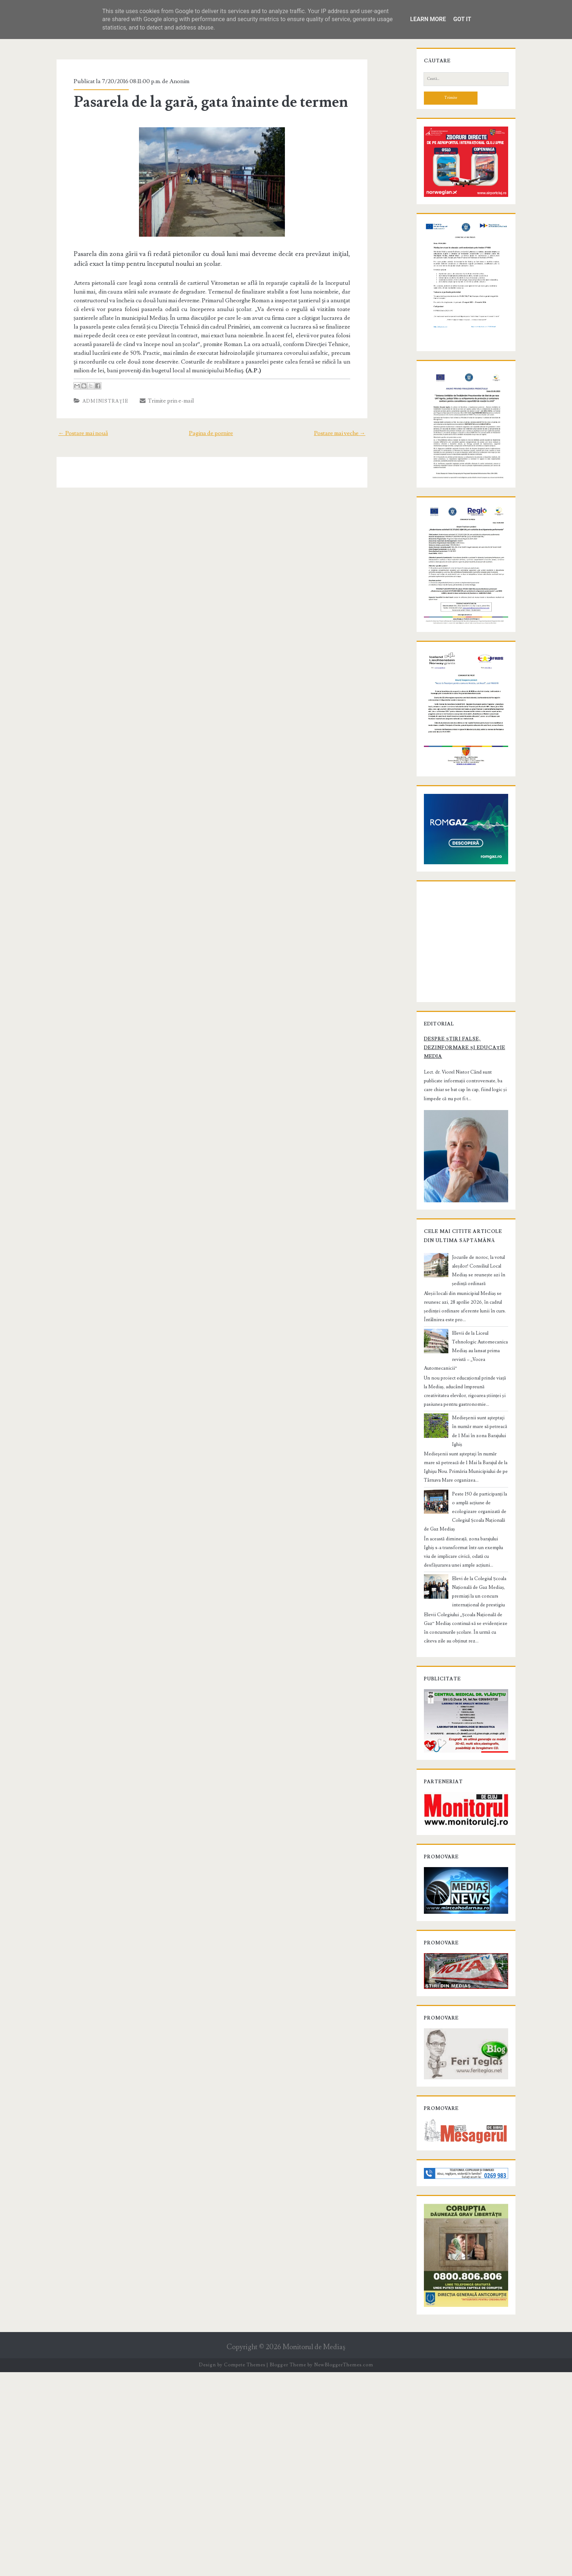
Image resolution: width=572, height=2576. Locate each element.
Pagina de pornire (211, 424)
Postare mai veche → (353, 424)
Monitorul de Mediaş (314, 2551)
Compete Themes (244, 2569)
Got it (462, 19)
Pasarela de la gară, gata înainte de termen (198, 102)
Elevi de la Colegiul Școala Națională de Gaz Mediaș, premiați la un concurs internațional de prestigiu (480, 1721)
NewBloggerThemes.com (343, 2569)
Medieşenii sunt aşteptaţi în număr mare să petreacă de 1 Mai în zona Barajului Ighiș (476, 1587)
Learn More (428, 19)
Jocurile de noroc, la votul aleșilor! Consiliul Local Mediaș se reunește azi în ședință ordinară (476, 1461)
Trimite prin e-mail (154, 392)
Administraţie (93, 392)
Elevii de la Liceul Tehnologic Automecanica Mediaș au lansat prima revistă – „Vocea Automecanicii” (479, 1520)
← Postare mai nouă (69, 424)
